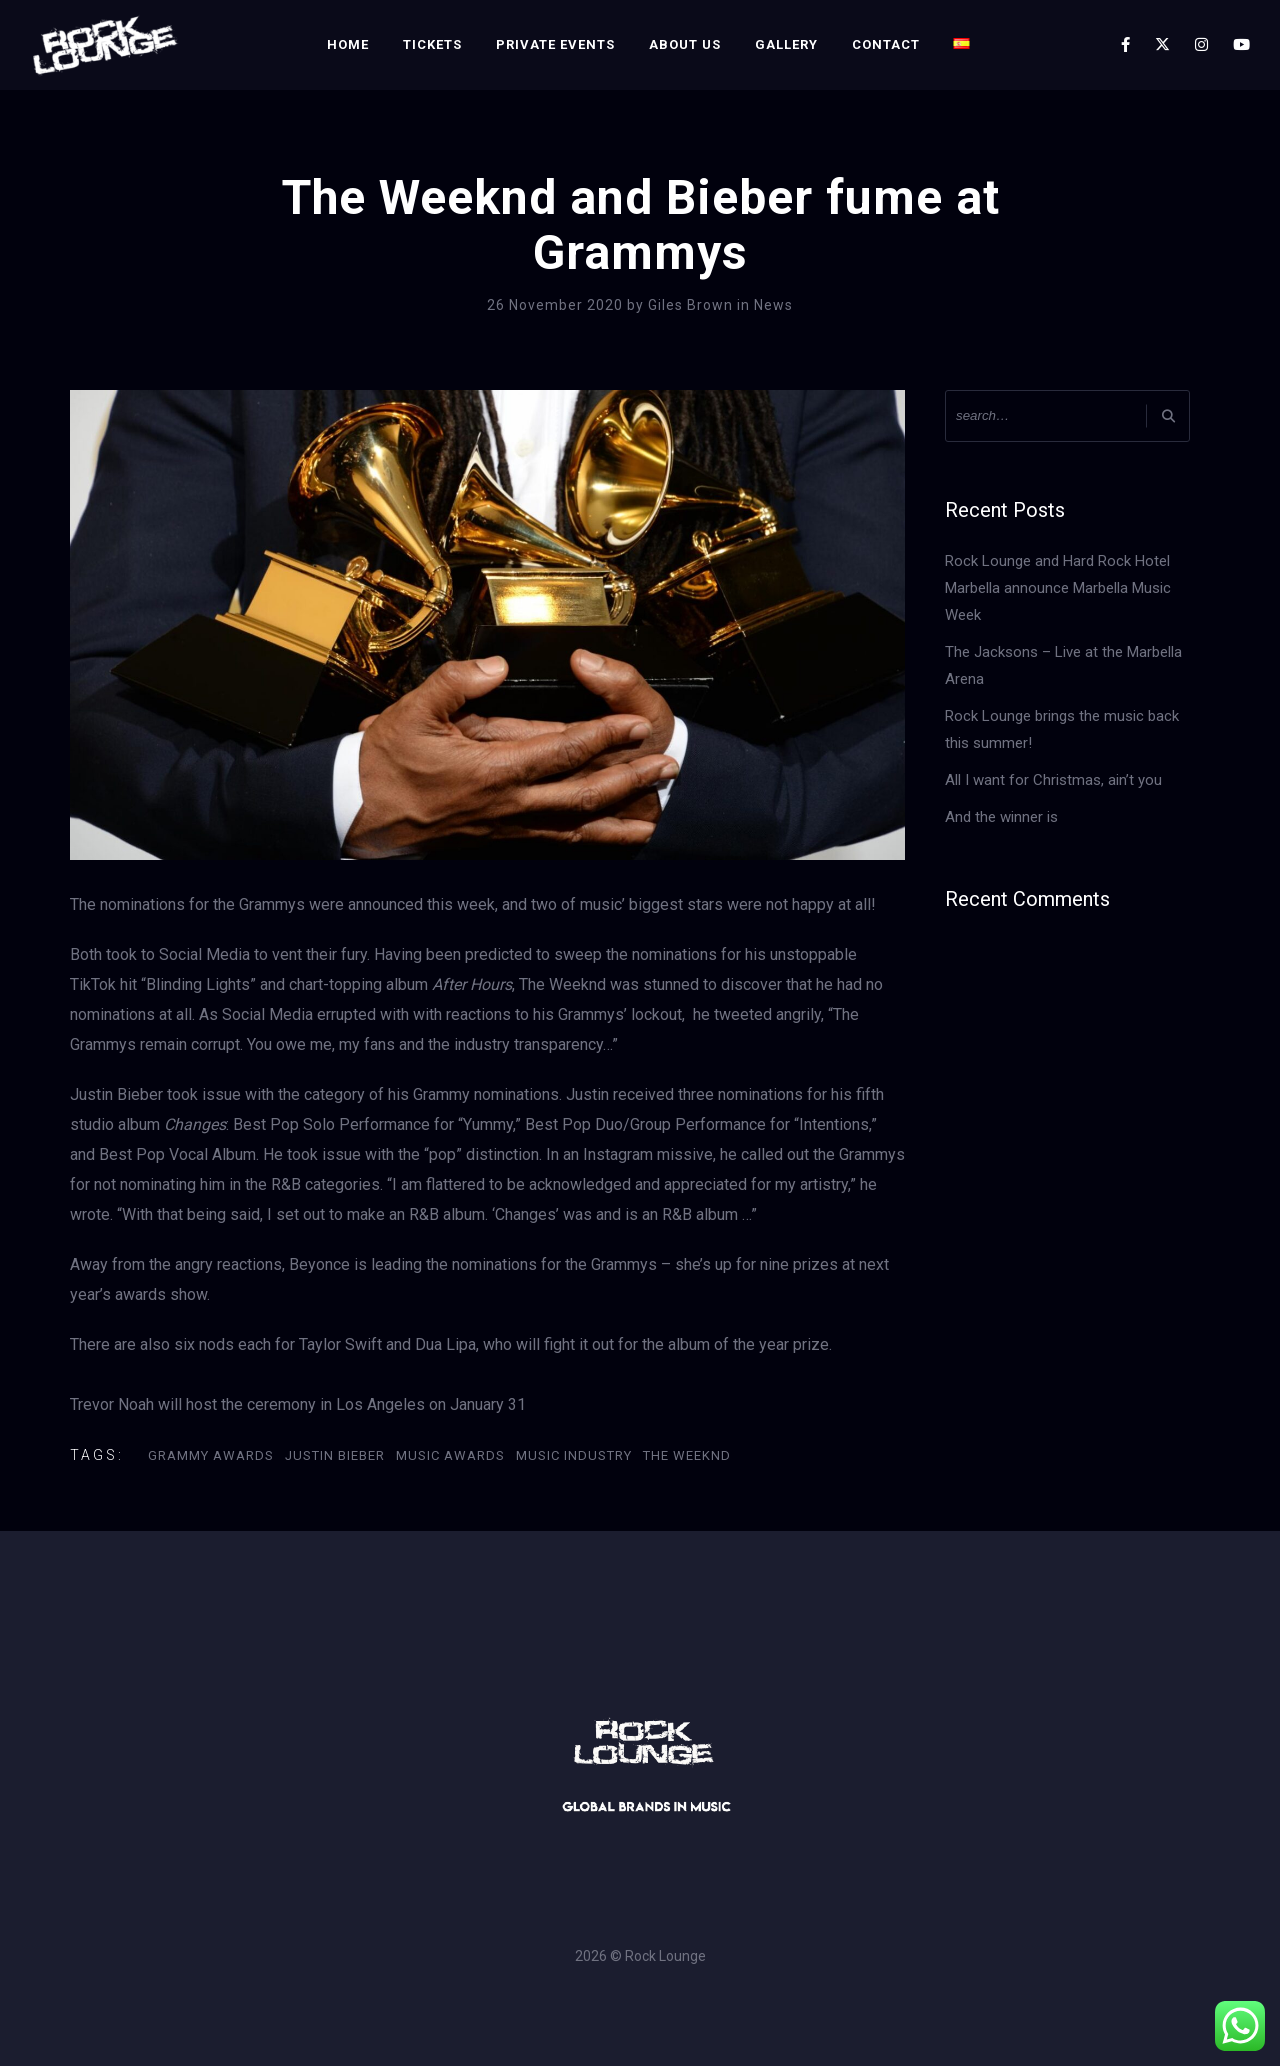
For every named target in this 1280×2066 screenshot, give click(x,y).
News (773, 305)
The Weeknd (687, 1455)
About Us (685, 44)
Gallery (786, 44)
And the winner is (1001, 817)
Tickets (432, 44)
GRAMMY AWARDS (211, 1455)
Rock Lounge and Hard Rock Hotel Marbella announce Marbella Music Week (1058, 588)
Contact (886, 44)
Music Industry (574, 1455)
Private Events (555, 44)
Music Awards (450, 1455)
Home (348, 44)
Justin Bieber (335, 1455)
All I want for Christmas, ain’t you (1053, 780)
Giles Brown (692, 305)
